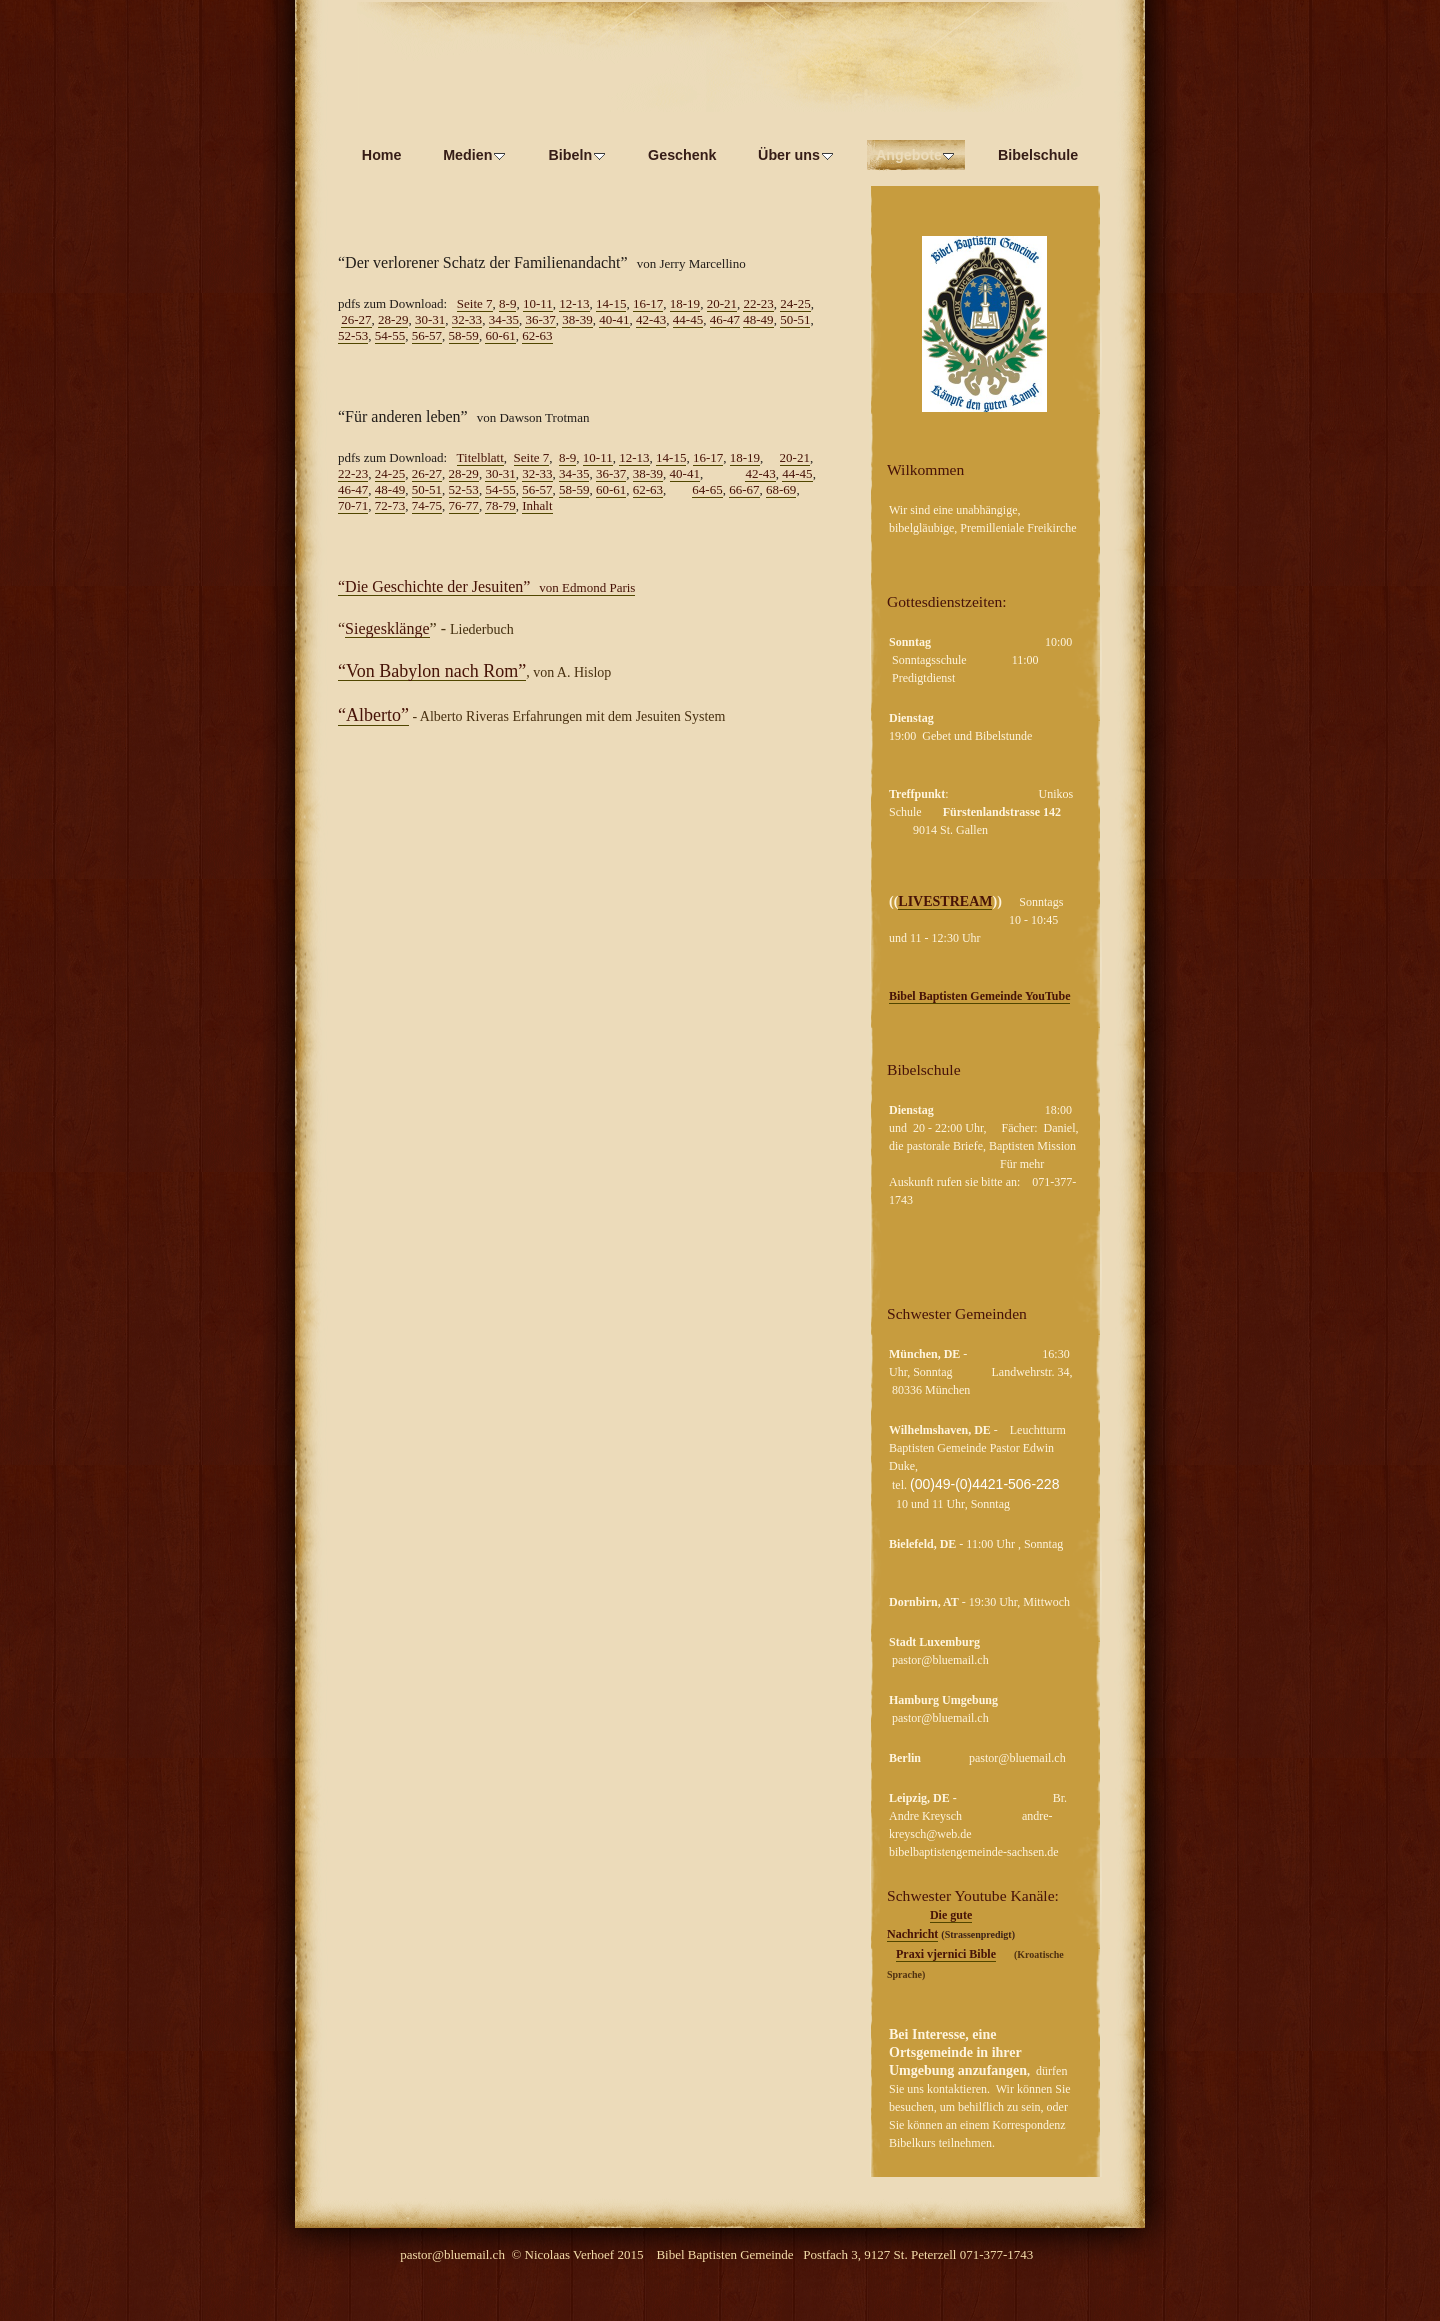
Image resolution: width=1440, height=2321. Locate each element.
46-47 (725, 319)
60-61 (500, 335)
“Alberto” (373, 715)
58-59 (464, 335)
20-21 (722, 303)
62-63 (537, 335)
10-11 (538, 303)
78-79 (500, 505)
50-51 (795, 319)
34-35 (504, 319)
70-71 (353, 505)
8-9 (507, 303)
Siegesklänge (387, 628)
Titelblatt (480, 457)
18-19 (685, 303)
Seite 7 (475, 303)
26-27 (356, 319)
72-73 (390, 505)
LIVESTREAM (945, 901)
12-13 (574, 303)
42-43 (651, 319)
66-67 (744, 489)
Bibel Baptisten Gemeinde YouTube (979, 996)
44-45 (688, 319)
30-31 (430, 319)
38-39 (577, 319)
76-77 (464, 505)
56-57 (427, 335)
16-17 (648, 303)
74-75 (427, 505)
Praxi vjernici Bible (946, 1954)
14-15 (611, 303)
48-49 (758, 319)
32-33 (467, 319)
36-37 (540, 319)
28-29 (393, 319)
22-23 (758, 303)
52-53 (353, 335)
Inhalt (537, 505)
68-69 (781, 489)
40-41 (614, 319)
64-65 (707, 489)
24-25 (795, 303)
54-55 (390, 335)
